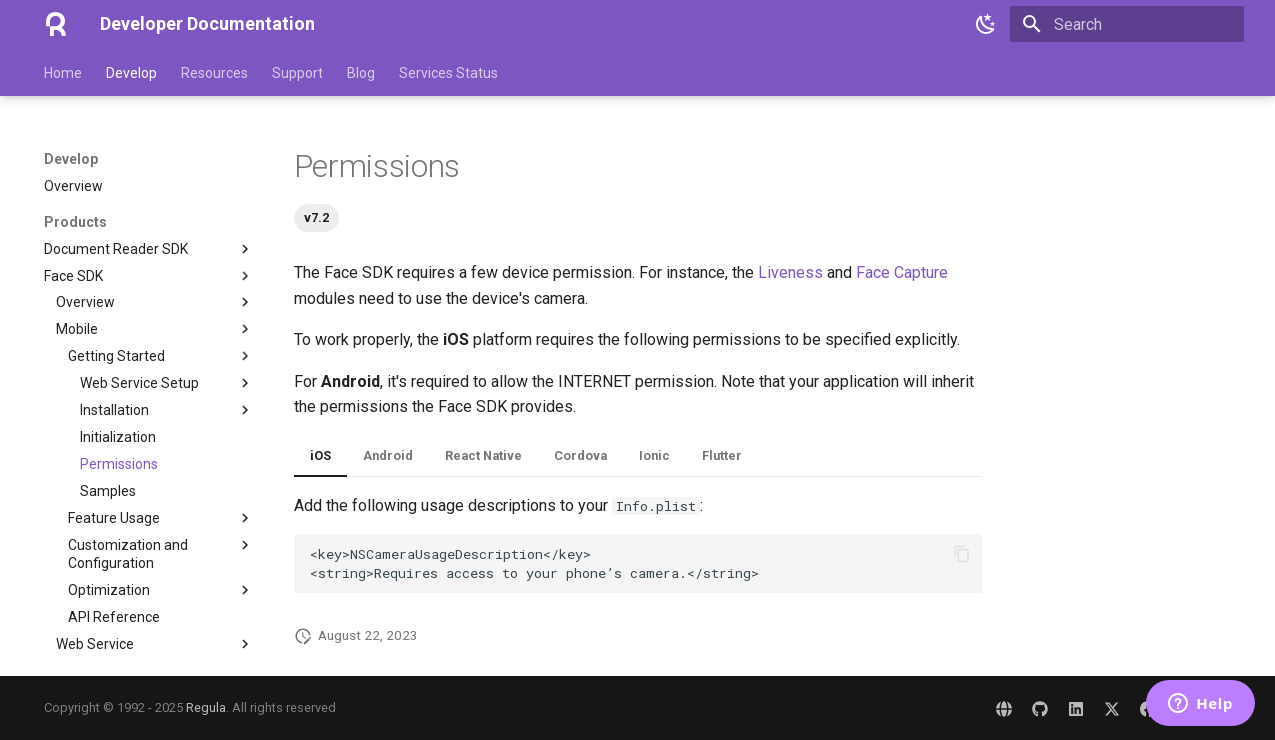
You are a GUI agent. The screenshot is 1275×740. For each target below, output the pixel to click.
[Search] (1127, 24)
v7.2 (316, 217)
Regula (206, 707)
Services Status (448, 73)
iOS (320, 455)
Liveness (790, 272)
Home (63, 73)
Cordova (580, 455)
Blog (361, 73)
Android (388, 455)
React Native (483, 455)
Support (297, 73)
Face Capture (902, 272)
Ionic (654, 455)
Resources (214, 73)
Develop (131, 73)
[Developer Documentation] (56, 24)
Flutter (722, 455)
